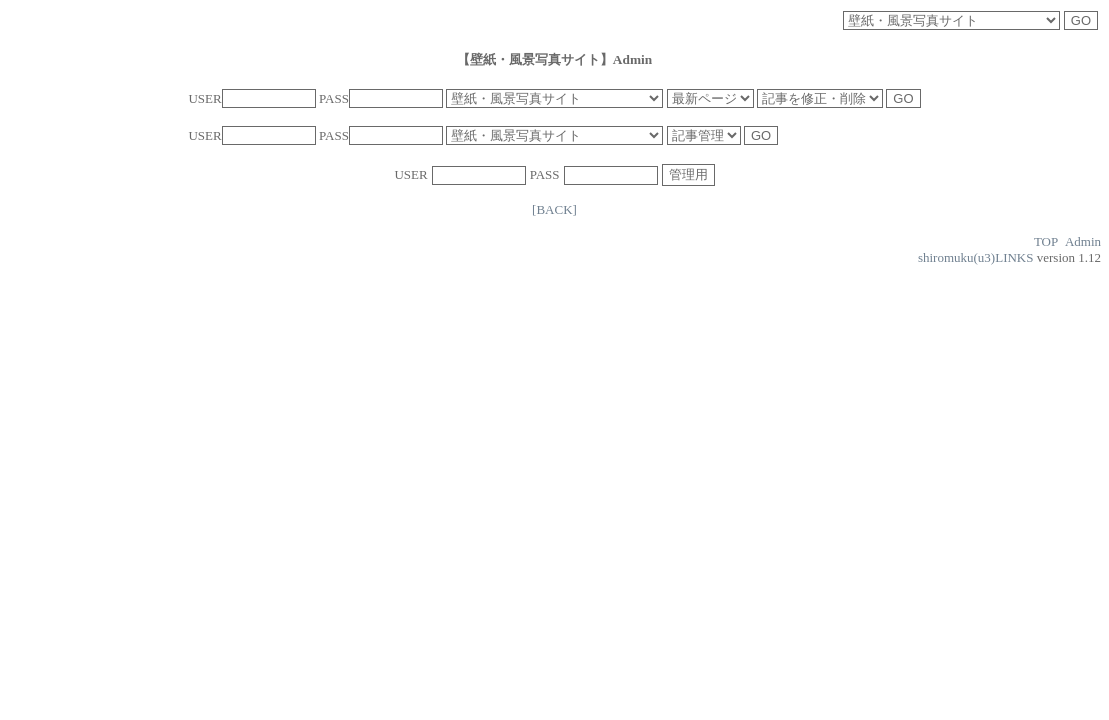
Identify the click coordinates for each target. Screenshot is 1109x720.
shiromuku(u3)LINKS (976, 257)
